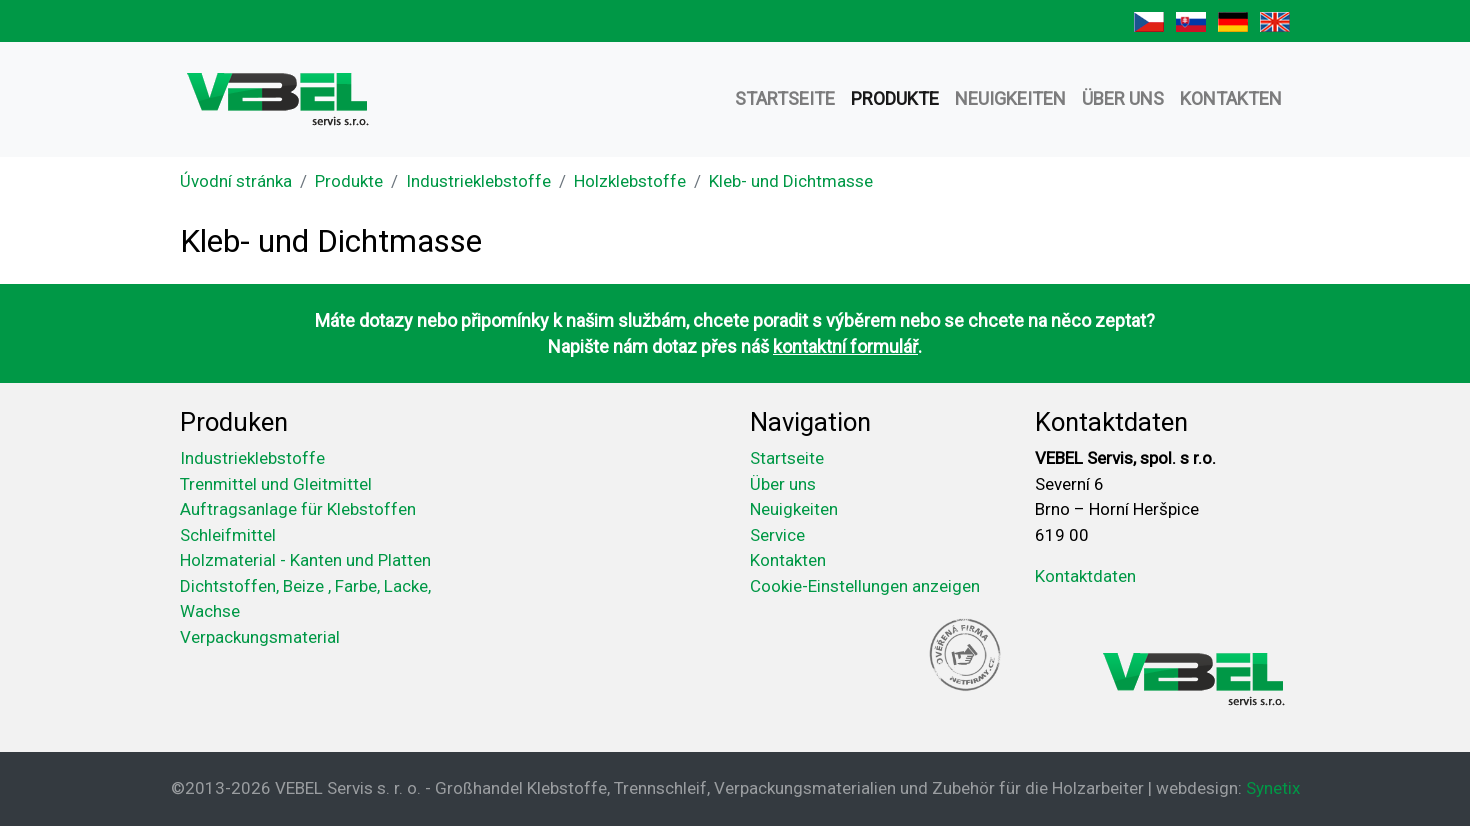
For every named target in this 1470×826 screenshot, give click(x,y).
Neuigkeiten (1010, 98)
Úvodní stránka (236, 181)
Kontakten (1231, 98)
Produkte (895, 98)
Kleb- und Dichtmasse (791, 181)
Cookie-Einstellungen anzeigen (865, 586)
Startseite (785, 98)
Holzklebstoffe (630, 181)
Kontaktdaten (1085, 576)
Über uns (1123, 98)
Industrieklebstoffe (478, 181)
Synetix (1273, 788)
